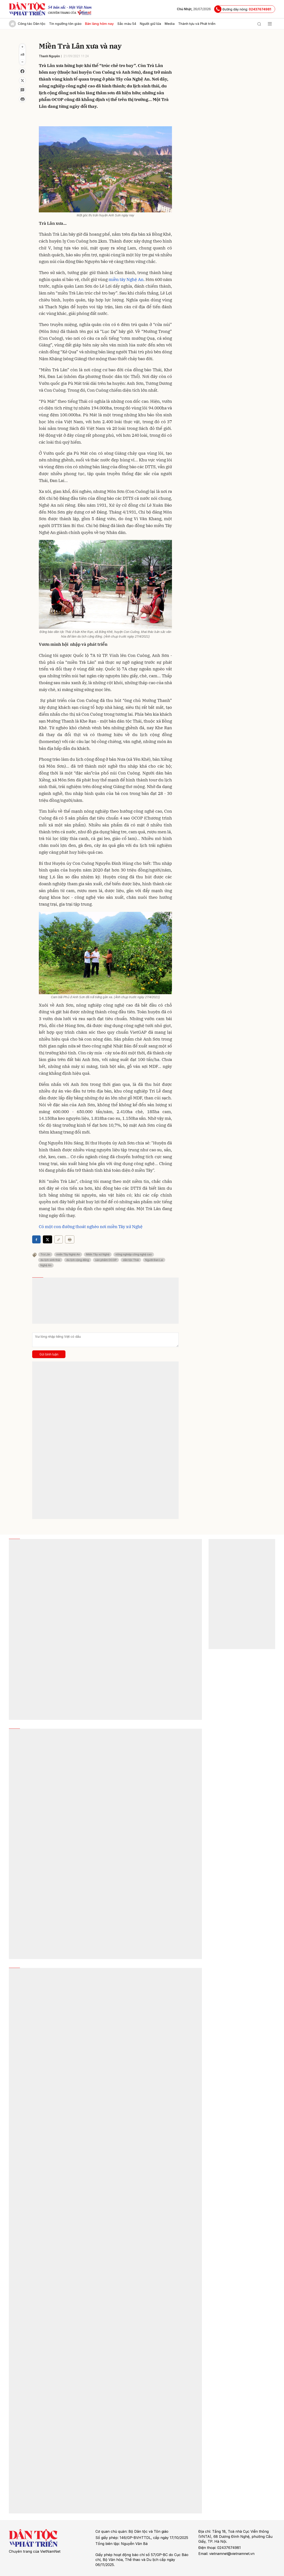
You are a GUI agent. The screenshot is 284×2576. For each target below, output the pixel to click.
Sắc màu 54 (137, 24)
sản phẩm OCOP (106, 1260)
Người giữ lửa (164, 24)
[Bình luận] (22, 89)
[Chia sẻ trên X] (22, 80)
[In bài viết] (22, 99)
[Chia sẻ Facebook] (22, 71)
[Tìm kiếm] (259, 23)
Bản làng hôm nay (107, 24)
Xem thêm (105, 1984)
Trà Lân (45, 1254)
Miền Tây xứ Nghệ (97, 1254)
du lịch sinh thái (50, 1260)
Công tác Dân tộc (33, 24)
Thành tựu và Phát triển (217, 24)
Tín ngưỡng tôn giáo (70, 24)
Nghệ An (45, 1265)
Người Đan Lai (154, 1260)
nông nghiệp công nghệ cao (134, 1254)
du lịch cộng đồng (77, 1260)
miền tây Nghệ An (125, 279)
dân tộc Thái (131, 1260)
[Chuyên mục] (269, 23)
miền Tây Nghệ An (68, 1254)
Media (187, 24)
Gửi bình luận (48, 1354)
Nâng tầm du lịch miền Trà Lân (118, 1291)
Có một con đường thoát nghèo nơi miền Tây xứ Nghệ (90, 1226)
